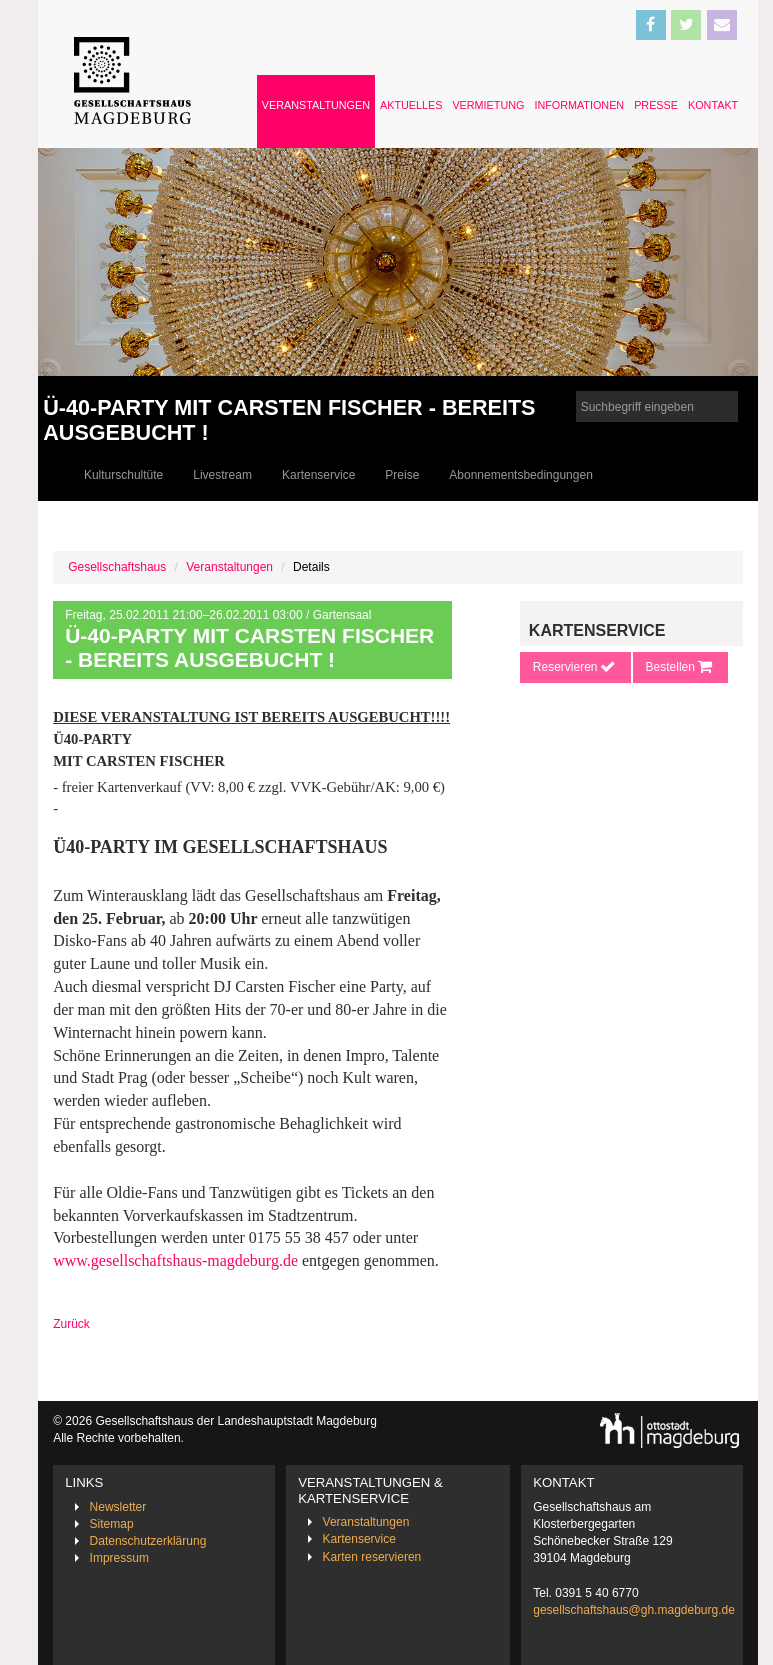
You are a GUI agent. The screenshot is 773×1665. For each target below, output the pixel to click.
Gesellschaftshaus (117, 567)
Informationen (579, 105)
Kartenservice (318, 475)
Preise (402, 475)
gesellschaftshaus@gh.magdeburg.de (634, 1610)
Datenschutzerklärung (148, 1541)
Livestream (222, 475)
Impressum (119, 1558)
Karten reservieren (372, 1557)
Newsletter (118, 1507)
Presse (656, 105)
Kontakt (713, 105)
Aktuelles (411, 105)
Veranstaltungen (316, 105)
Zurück (71, 1324)
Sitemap (112, 1524)
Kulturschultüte (123, 475)
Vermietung (488, 105)
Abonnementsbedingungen (520, 475)
